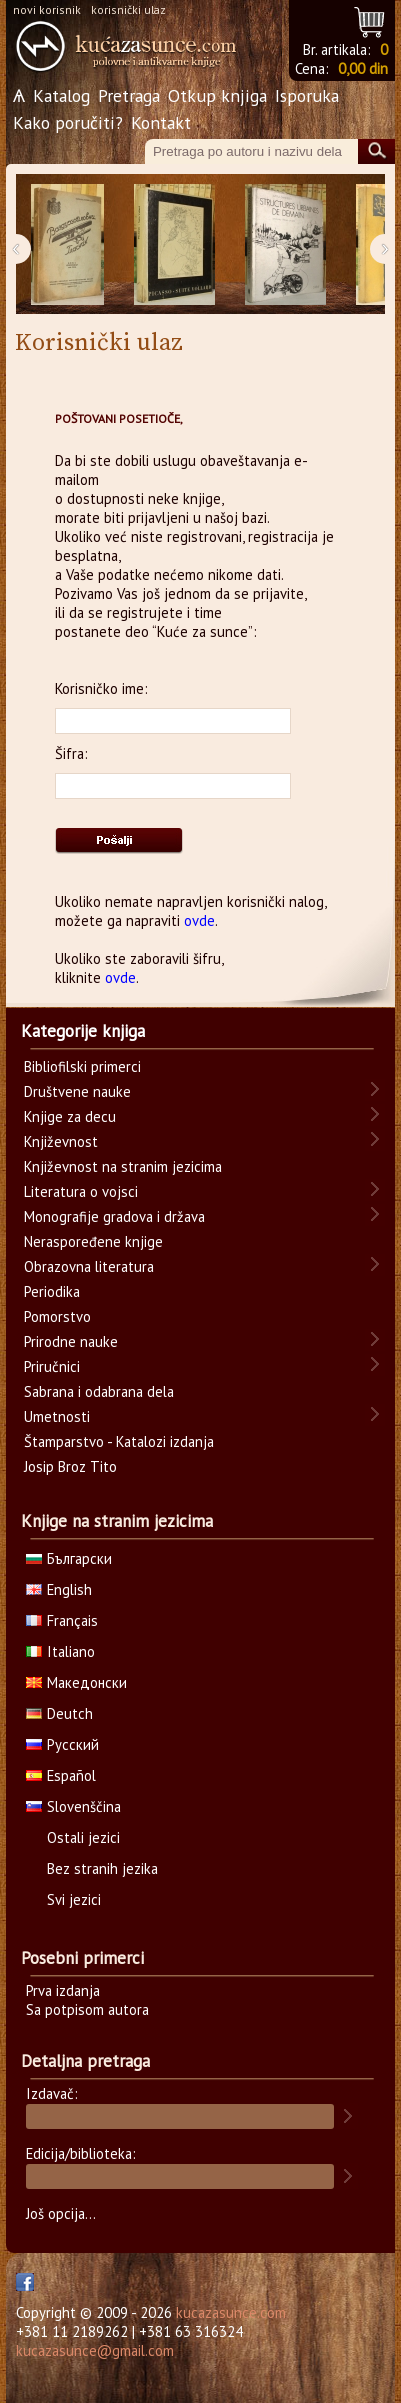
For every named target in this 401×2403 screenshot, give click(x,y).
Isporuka (307, 95)
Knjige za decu (70, 1116)
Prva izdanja (63, 1990)
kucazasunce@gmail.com (95, 2350)
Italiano (60, 1651)
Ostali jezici (83, 1837)
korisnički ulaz (128, 9)
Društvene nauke (77, 1091)
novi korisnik (47, 9)
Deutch (59, 1713)
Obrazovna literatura (89, 1266)
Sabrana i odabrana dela (99, 1391)
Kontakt (161, 122)
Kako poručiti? (68, 122)
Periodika (52, 1291)
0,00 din (363, 68)
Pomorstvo (57, 1316)
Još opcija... (61, 2213)
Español (61, 1775)
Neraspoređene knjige (93, 1241)
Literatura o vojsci (81, 1191)
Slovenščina (73, 1806)
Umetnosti (57, 1416)
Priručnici (52, 1366)
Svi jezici (74, 1899)
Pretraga (129, 95)
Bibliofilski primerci (82, 1066)
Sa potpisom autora (87, 2009)
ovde (199, 920)
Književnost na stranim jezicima (123, 1166)
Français (62, 1620)
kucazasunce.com (231, 2312)
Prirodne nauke (71, 1341)
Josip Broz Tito (70, 1466)
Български (69, 1558)
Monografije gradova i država (114, 1216)
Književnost (61, 1141)
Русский (62, 1744)
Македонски (76, 1682)
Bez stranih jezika (102, 1868)
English (59, 1589)
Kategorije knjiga (83, 1031)
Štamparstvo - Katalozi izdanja (119, 1441)
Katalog (61, 95)
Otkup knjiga (217, 95)
